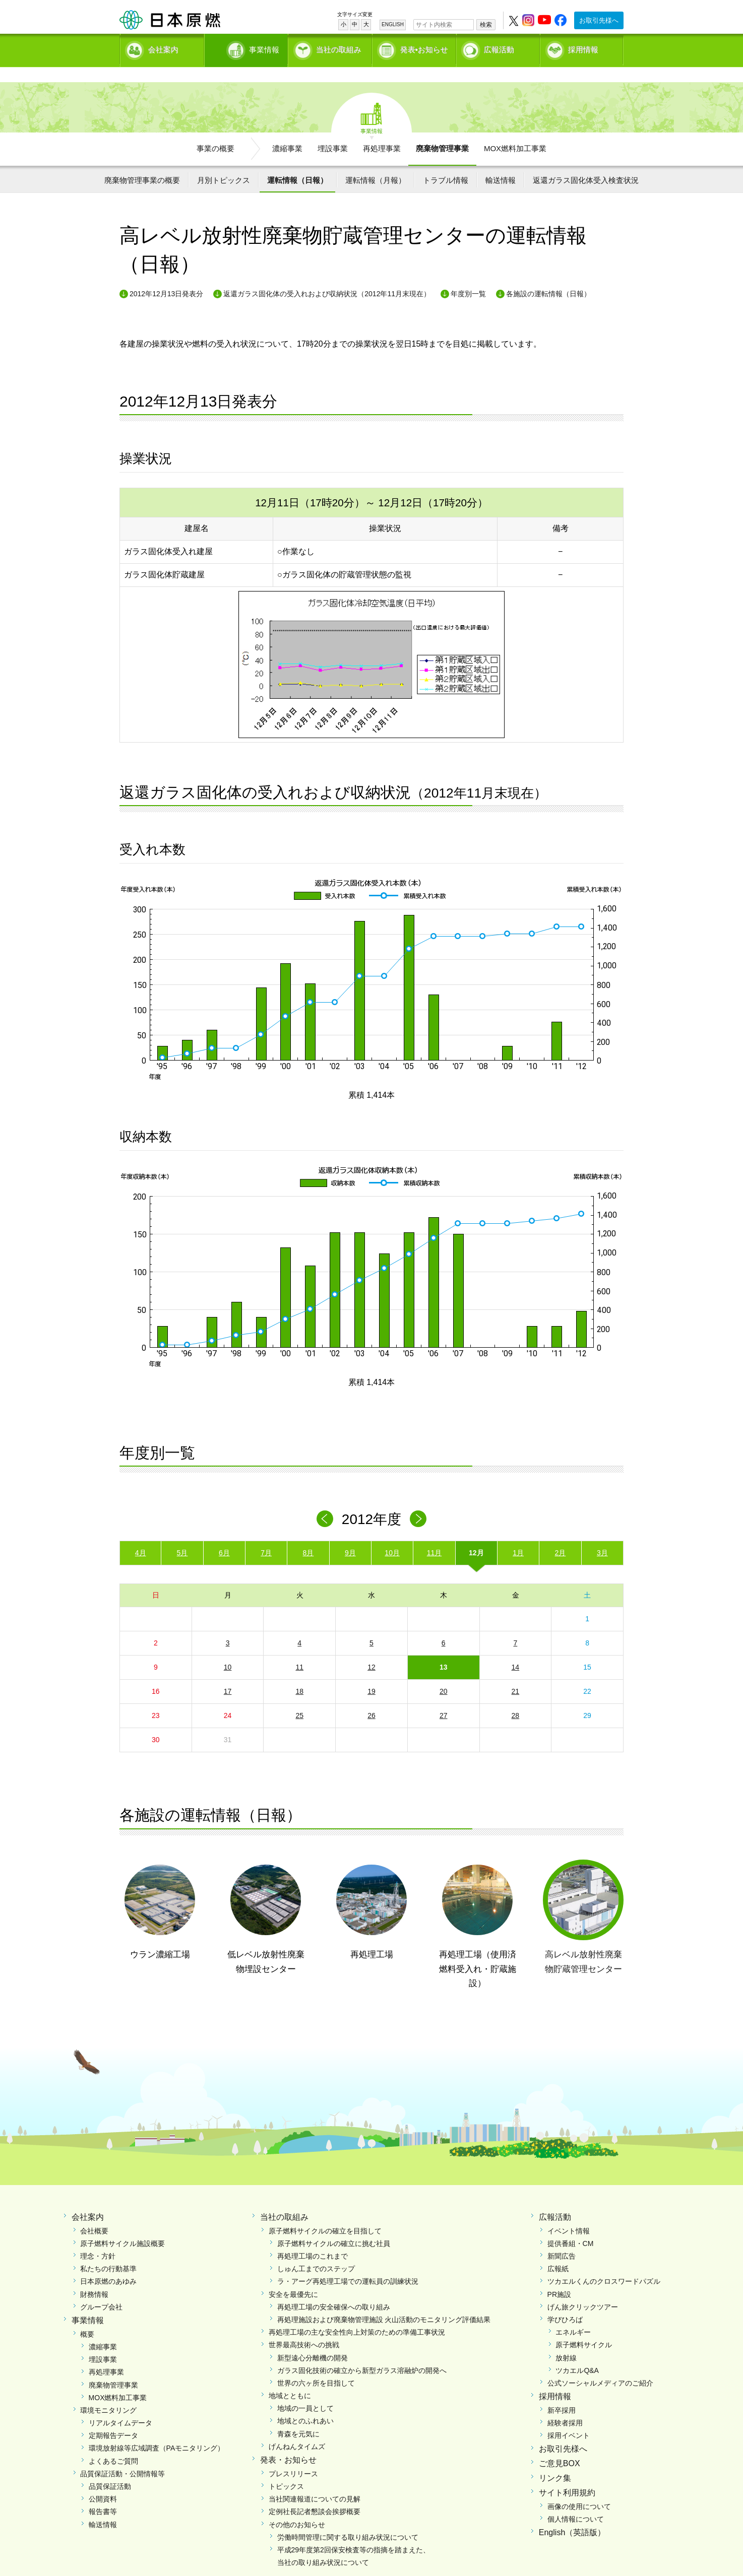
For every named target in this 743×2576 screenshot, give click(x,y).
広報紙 (558, 2252)
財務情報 (94, 2277)
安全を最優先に (293, 2277)
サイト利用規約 (567, 2475)
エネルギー (573, 2315)
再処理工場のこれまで (312, 2239)
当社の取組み (338, 48)
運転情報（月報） (375, 162)
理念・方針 (97, 2239)
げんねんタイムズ (297, 2429)
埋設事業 (333, 131)
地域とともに (290, 2378)
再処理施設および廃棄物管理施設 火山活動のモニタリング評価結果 (384, 2302)
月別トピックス (223, 162)
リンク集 (555, 2461)
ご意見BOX (559, 2446)
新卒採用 (561, 2393)
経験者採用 (565, 2406)
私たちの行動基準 (108, 2252)
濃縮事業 (287, 131)
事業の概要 (215, 131)
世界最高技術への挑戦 (304, 2328)
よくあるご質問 (113, 2443)
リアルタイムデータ (120, 2406)
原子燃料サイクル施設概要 (122, 2226)
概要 (87, 2317)
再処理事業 (382, 131)
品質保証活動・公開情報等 (122, 2456)
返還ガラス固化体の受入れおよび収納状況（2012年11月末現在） (326, 277)
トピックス (286, 2469)
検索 (486, 24)
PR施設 (559, 2277)
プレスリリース (293, 2456)
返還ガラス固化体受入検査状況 (586, 162)
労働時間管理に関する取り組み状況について (347, 2520)
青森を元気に (298, 2416)
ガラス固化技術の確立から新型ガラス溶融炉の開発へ (362, 2353)
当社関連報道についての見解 (314, 2482)
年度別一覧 (468, 277)
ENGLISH (393, 24)
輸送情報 (500, 162)
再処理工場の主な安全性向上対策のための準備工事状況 (357, 2315)
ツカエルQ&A (577, 2353)
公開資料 (103, 2482)
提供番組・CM (570, 2226)
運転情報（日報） (297, 162)
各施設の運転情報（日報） (548, 277)
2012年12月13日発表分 (166, 277)
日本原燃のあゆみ (108, 2264)
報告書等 (103, 2494)
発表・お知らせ (288, 2442)
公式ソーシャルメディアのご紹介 (600, 2366)
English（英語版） (572, 2515)
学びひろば (565, 2302)
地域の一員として (305, 2391)
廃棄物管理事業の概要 (142, 162)
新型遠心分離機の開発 (312, 2340)
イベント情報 (568, 2213)
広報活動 (499, 48)
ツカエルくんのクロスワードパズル (603, 2264)
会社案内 (163, 48)
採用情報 (583, 48)
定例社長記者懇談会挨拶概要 (314, 2494)
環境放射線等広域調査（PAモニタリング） (157, 2431)
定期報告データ (113, 2418)
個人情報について (575, 2501)
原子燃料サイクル (583, 2328)
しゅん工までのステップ (316, 2252)
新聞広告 (561, 2239)
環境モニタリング (108, 2393)
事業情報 (247, 48)
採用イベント (568, 2418)
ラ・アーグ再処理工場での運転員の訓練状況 (347, 2264)
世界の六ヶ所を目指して (316, 2366)
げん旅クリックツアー (582, 2289)
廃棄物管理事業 (442, 131)
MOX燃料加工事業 (515, 131)
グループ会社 (101, 2289)
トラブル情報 (445, 162)
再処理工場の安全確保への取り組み (333, 2289)
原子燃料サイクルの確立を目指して (325, 2213)
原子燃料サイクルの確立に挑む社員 (333, 2226)
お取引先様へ (598, 20)
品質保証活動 (110, 2469)
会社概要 (94, 2213)
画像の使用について (579, 2489)
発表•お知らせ (424, 48)
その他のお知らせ (297, 2507)
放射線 (566, 2340)
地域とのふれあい (305, 2404)
